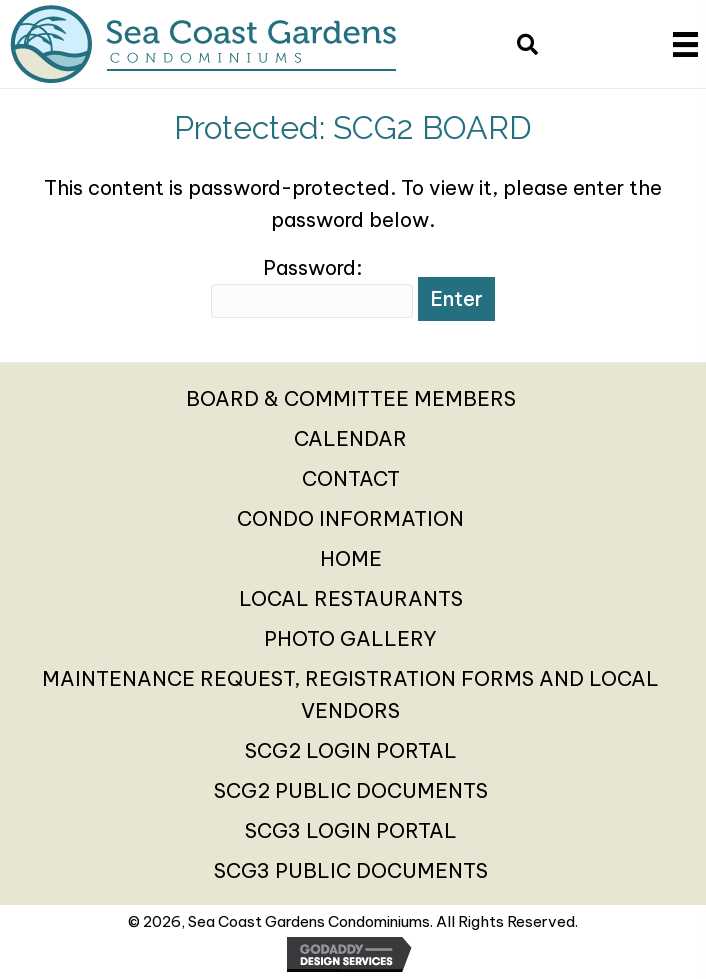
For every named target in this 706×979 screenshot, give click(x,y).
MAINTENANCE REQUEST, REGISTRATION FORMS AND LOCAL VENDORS (350, 694)
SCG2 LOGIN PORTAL (351, 750)
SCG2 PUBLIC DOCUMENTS (351, 790)
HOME (351, 558)
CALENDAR (350, 438)
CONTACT (351, 478)
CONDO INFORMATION (350, 518)
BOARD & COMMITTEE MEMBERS (351, 398)
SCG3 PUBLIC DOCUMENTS (351, 870)
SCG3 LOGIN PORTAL (351, 830)
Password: (312, 286)
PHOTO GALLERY (350, 638)
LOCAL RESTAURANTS (351, 598)
